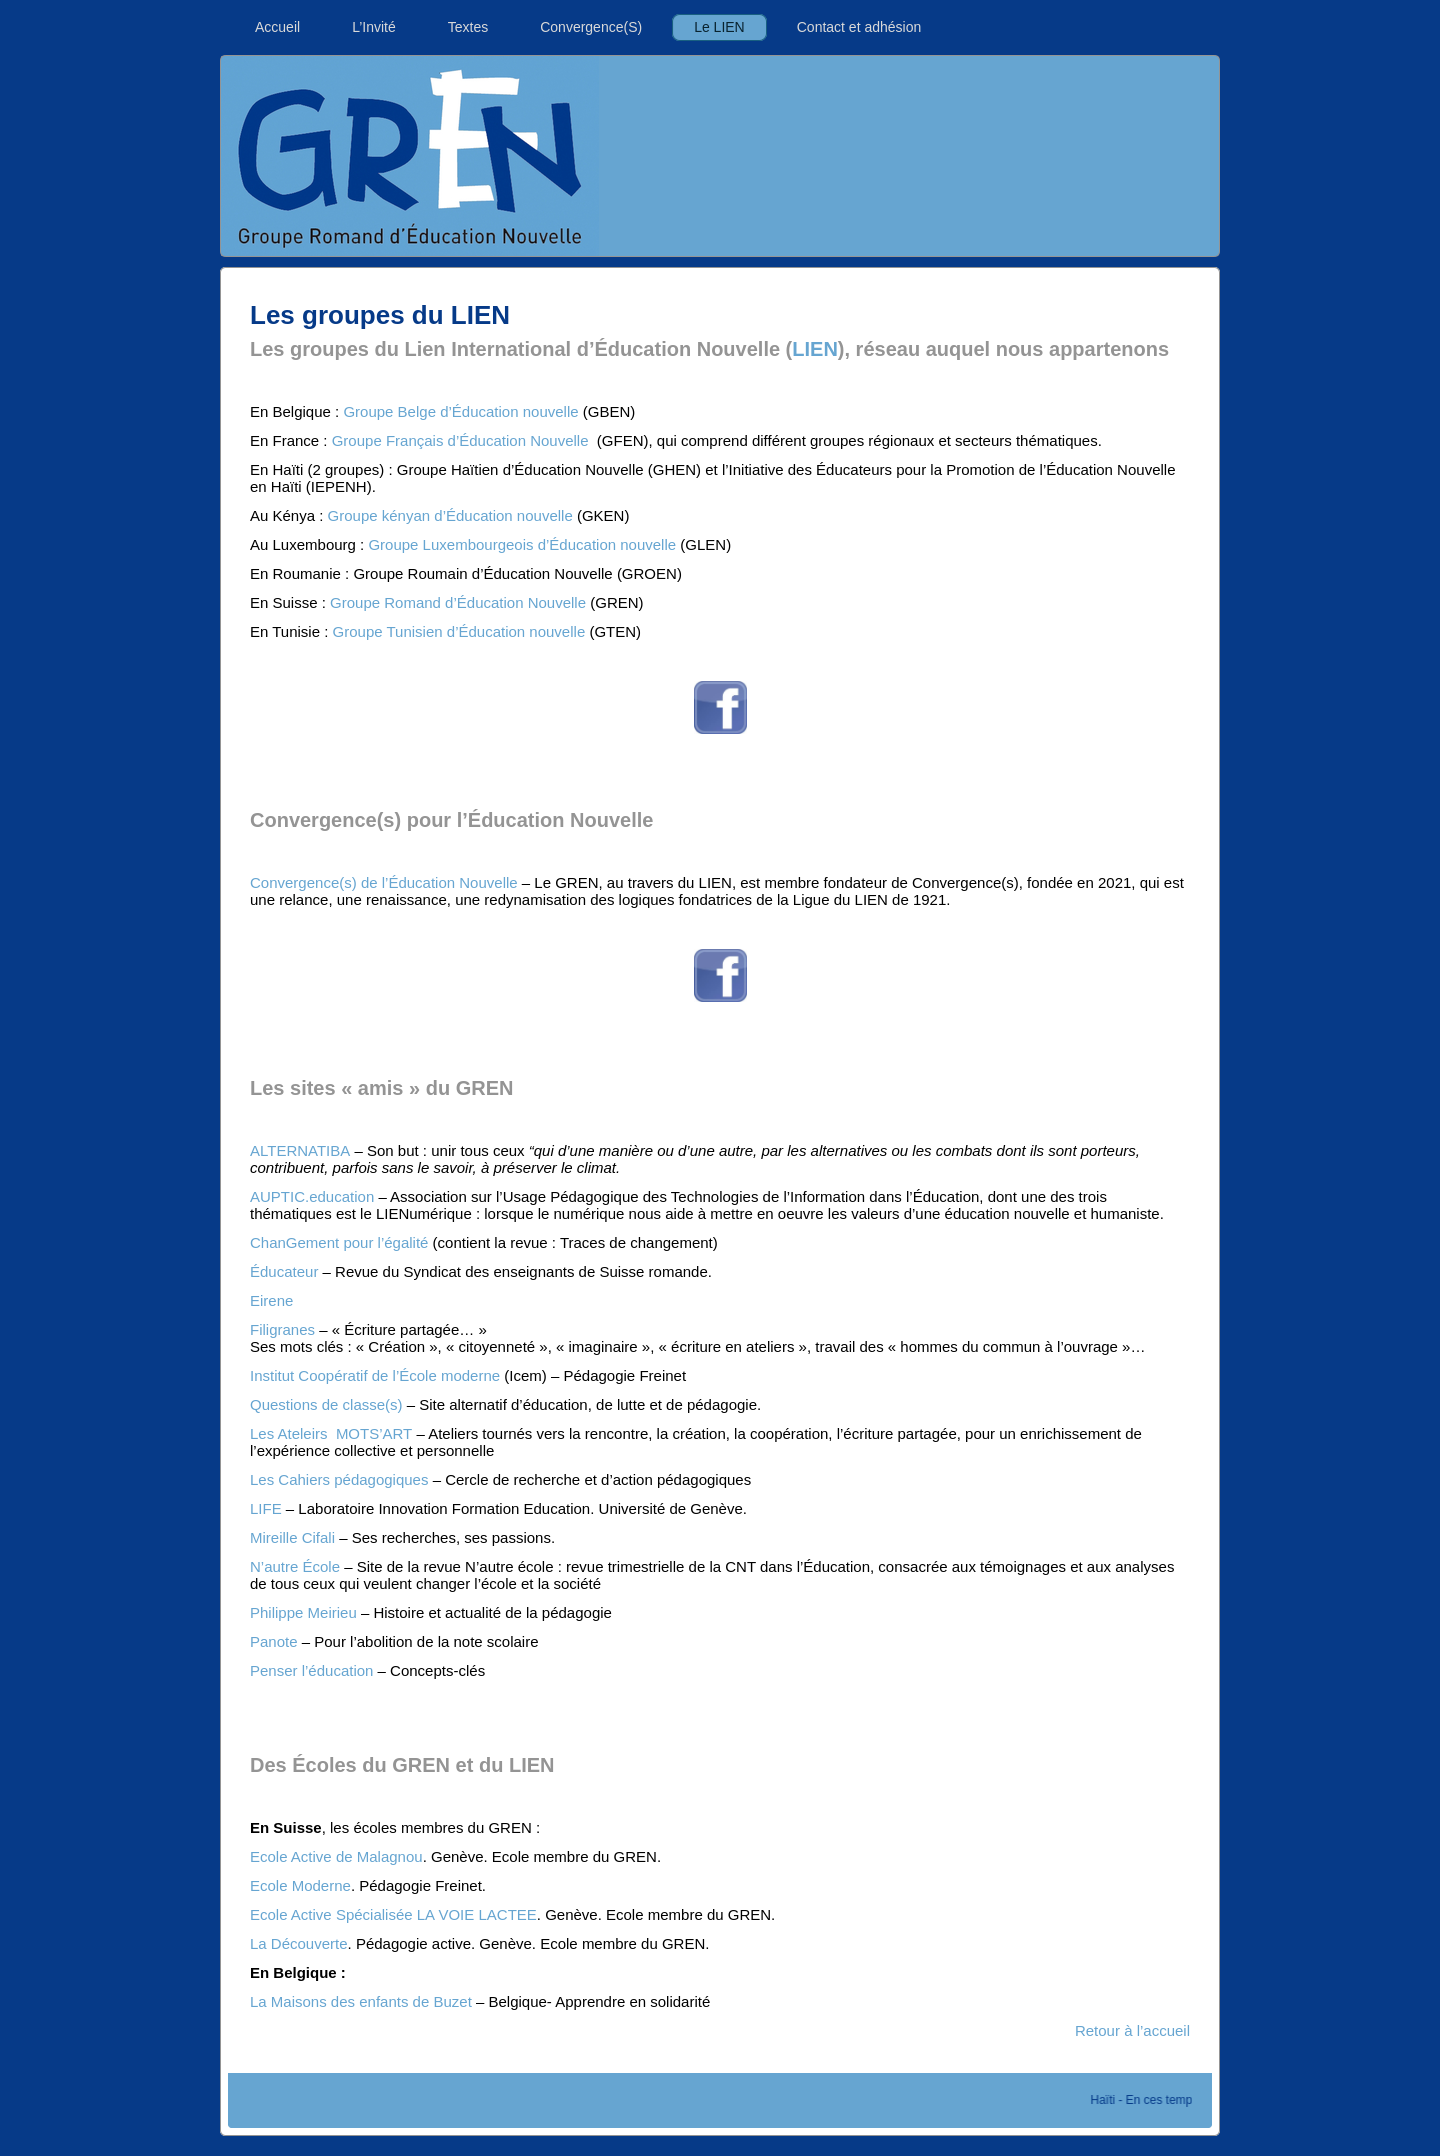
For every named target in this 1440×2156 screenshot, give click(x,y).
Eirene (271, 1300)
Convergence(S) (591, 27)
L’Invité (374, 27)
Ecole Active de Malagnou (336, 1856)
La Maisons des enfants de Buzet (361, 2001)
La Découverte (299, 1943)
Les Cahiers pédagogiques (339, 1479)
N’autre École (295, 1566)
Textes (468, 27)
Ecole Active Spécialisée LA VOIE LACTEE (393, 1914)
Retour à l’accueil (1132, 2030)
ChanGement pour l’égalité (339, 1242)
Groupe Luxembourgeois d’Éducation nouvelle (522, 544)
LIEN (815, 349)
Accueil (277, 27)
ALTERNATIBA (300, 1150)
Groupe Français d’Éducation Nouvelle (462, 440)
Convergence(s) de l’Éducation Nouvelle (384, 882)
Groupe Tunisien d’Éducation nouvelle (459, 631)
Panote (274, 1641)
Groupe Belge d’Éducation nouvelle (460, 411)
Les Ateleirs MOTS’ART (331, 1433)
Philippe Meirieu (303, 1612)
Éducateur (284, 1271)
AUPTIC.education (312, 1196)
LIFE (266, 1508)
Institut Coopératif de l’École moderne (375, 1375)
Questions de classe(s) (326, 1404)
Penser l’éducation (311, 1670)
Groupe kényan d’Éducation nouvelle (450, 515)
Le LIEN (719, 27)
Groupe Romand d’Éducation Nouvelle (458, 602)
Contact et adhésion (859, 27)
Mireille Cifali (292, 1537)
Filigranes (282, 1329)
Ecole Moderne (300, 1885)
